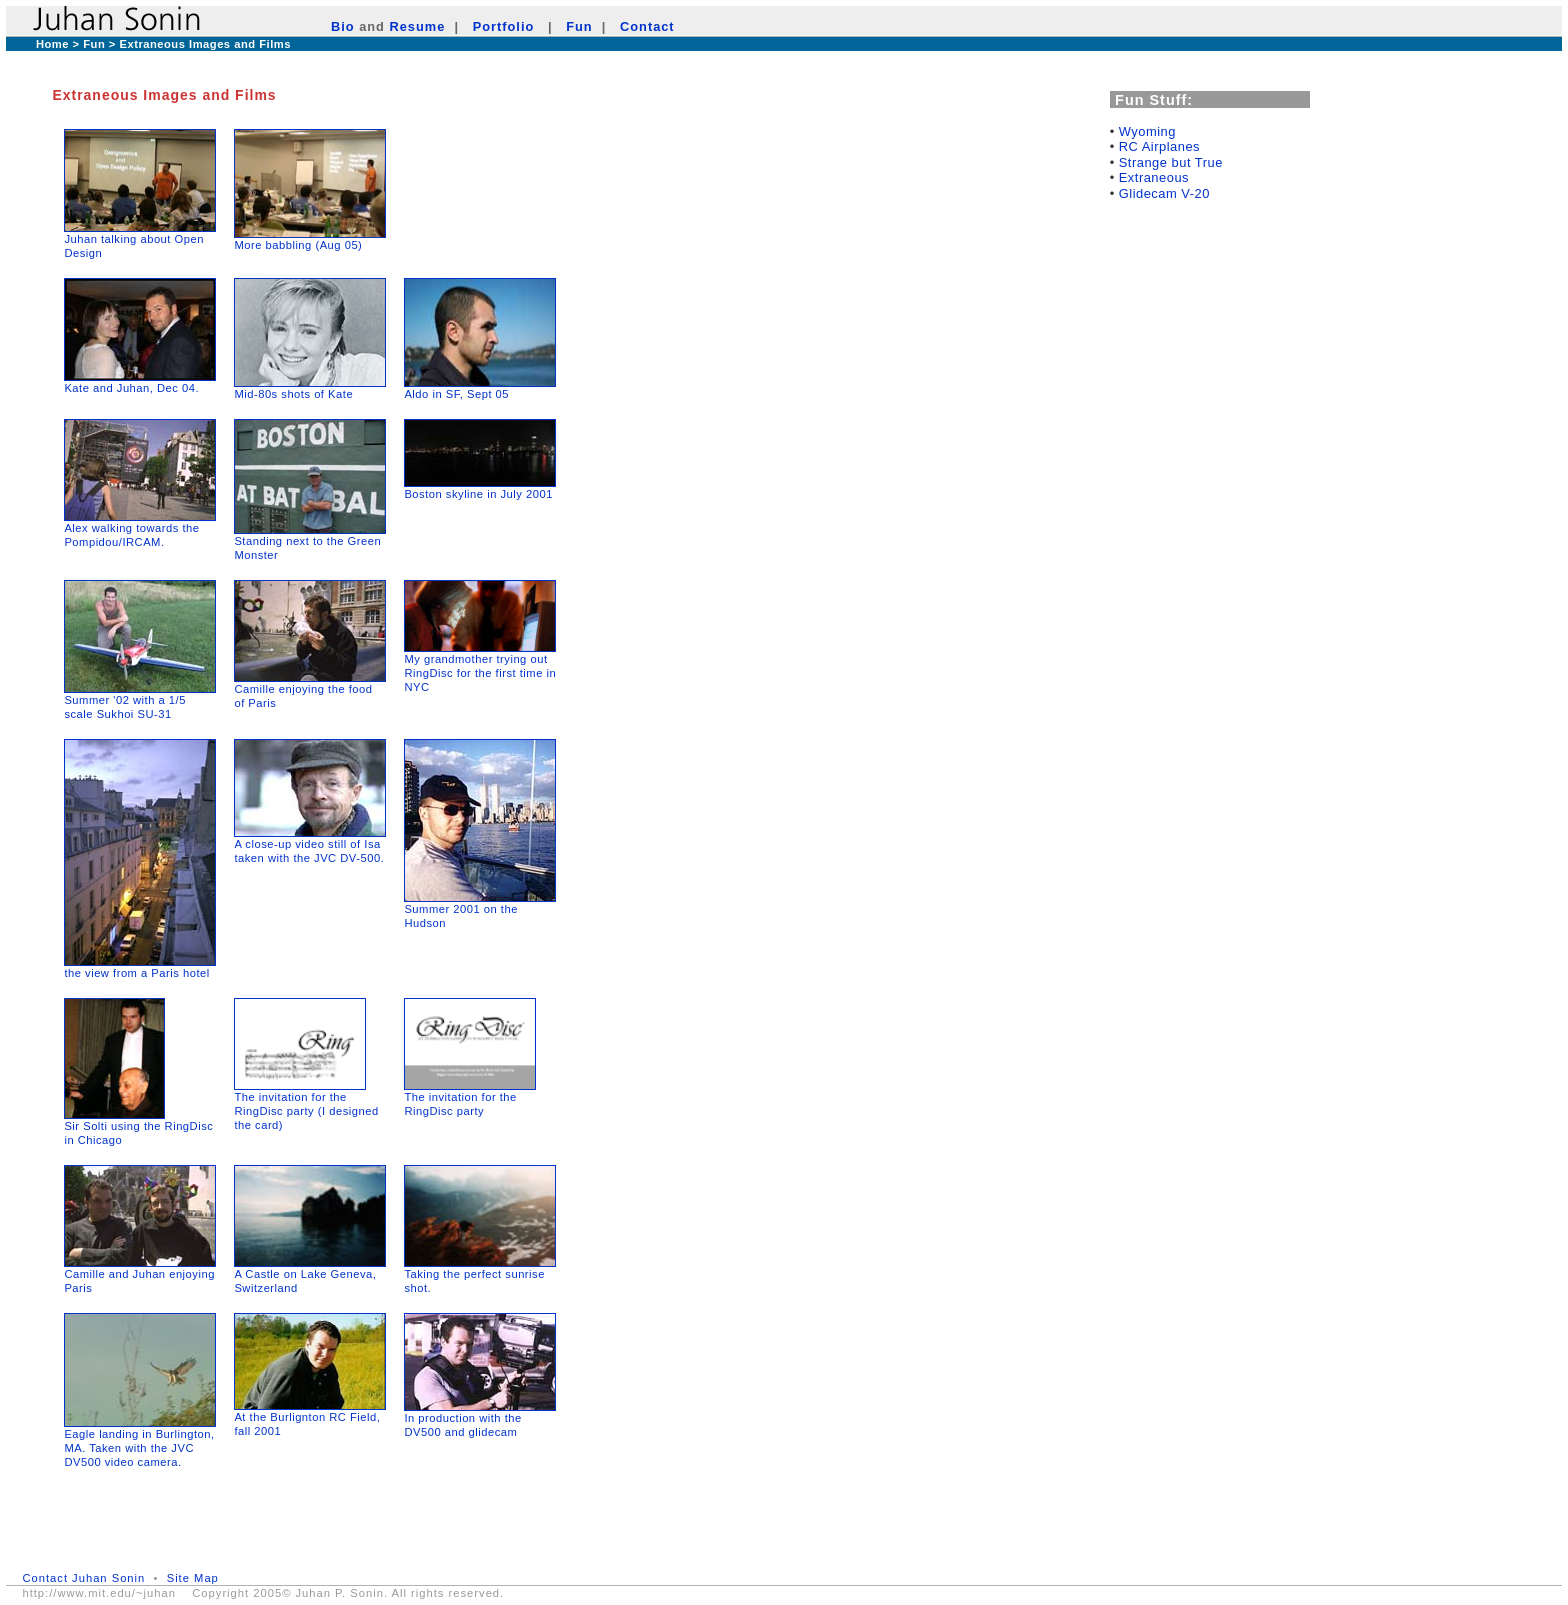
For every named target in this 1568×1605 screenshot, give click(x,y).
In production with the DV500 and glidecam (480, 1419)
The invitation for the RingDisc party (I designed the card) (306, 1111)
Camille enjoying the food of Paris (310, 690)
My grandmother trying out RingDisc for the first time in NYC (480, 673)
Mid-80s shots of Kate (293, 394)
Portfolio (504, 26)
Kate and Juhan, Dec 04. (131, 388)
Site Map (193, 1578)
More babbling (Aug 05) (298, 245)
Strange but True (1171, 162)
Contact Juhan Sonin (83, 1578)
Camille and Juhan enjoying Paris (140, 1275)
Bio (343, 26)
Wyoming (1147, 131)
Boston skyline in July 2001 (478, 494)
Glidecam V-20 (1164, 193)
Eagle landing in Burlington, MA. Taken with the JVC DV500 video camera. (139, 1448)
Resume (418, 26)
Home (52, 44)
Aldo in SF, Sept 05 (456, 394)
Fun (579, 26)
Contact (647, 26)
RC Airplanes (1159, 146)
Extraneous (1154, 177)
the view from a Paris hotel (136, 973)
